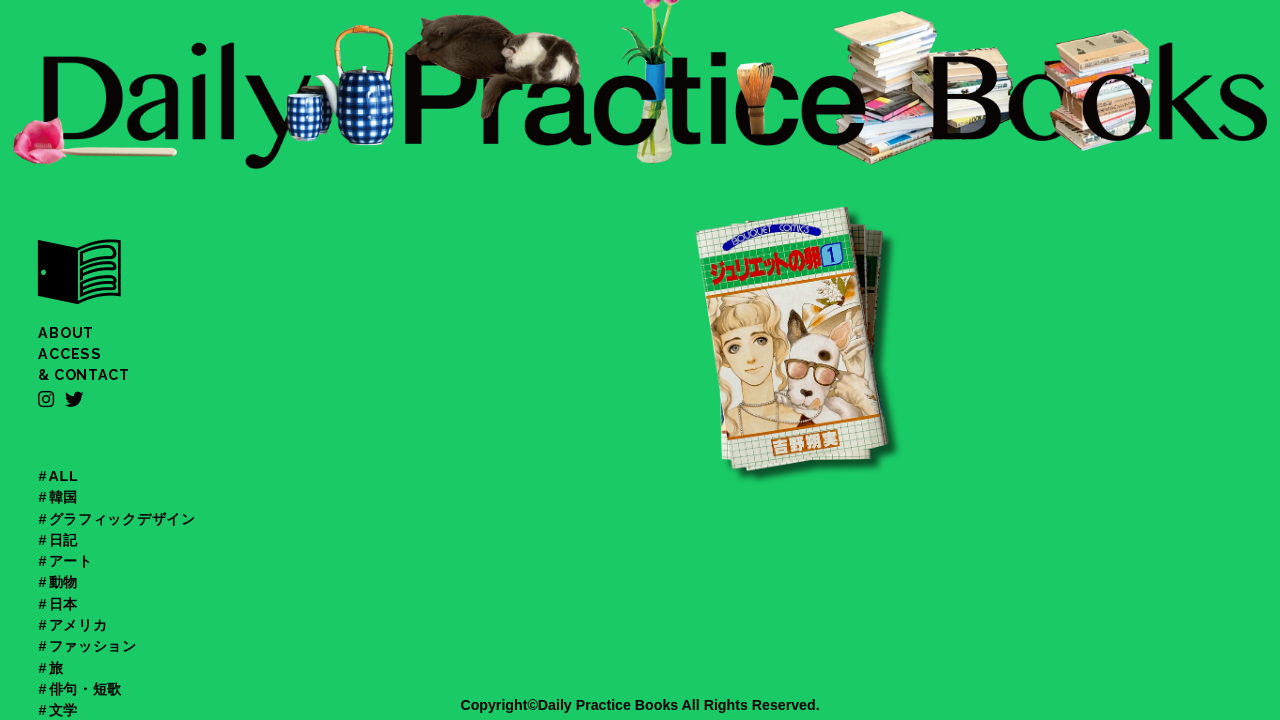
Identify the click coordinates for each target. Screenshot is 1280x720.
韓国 (63, 497)
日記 (63, 540)
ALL (64, 476)
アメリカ (78, 625)
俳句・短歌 (86, 689)
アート (71, 561)
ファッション (93, 646)
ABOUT (66, 333)
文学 (63, 710)
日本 (63, 604)
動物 (63, 582)
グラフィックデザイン (122, 519)
